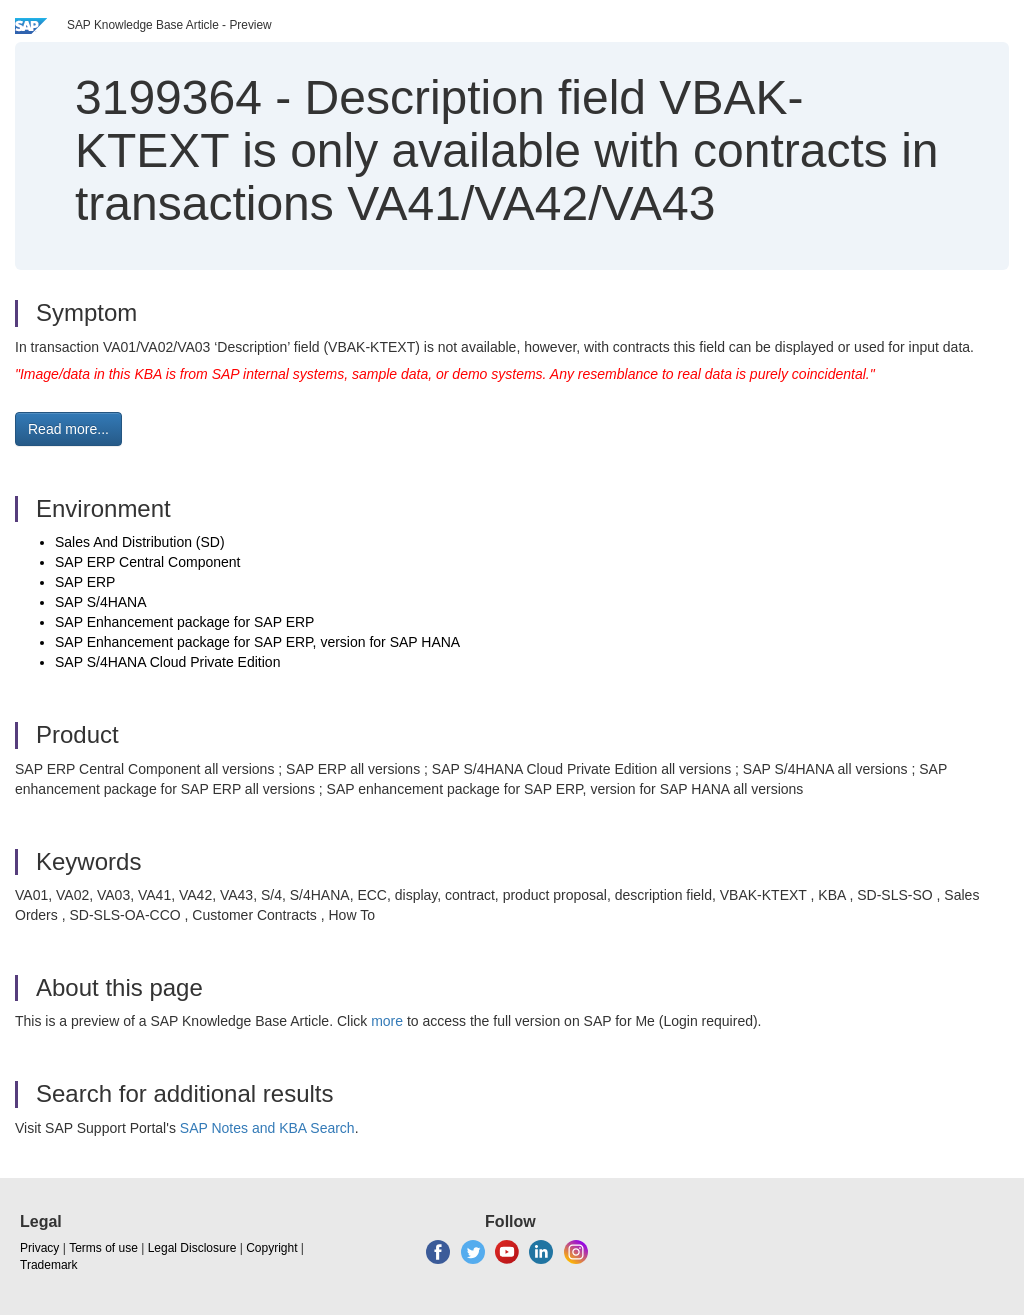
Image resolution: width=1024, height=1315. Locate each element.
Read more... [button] (68, 429)
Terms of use (103, 1248)
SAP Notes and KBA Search (267, 1128)
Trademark (49, 1265)
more (387, 1021)
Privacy (39, 1248)
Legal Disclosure (192, 1248)
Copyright (271, 1248)
